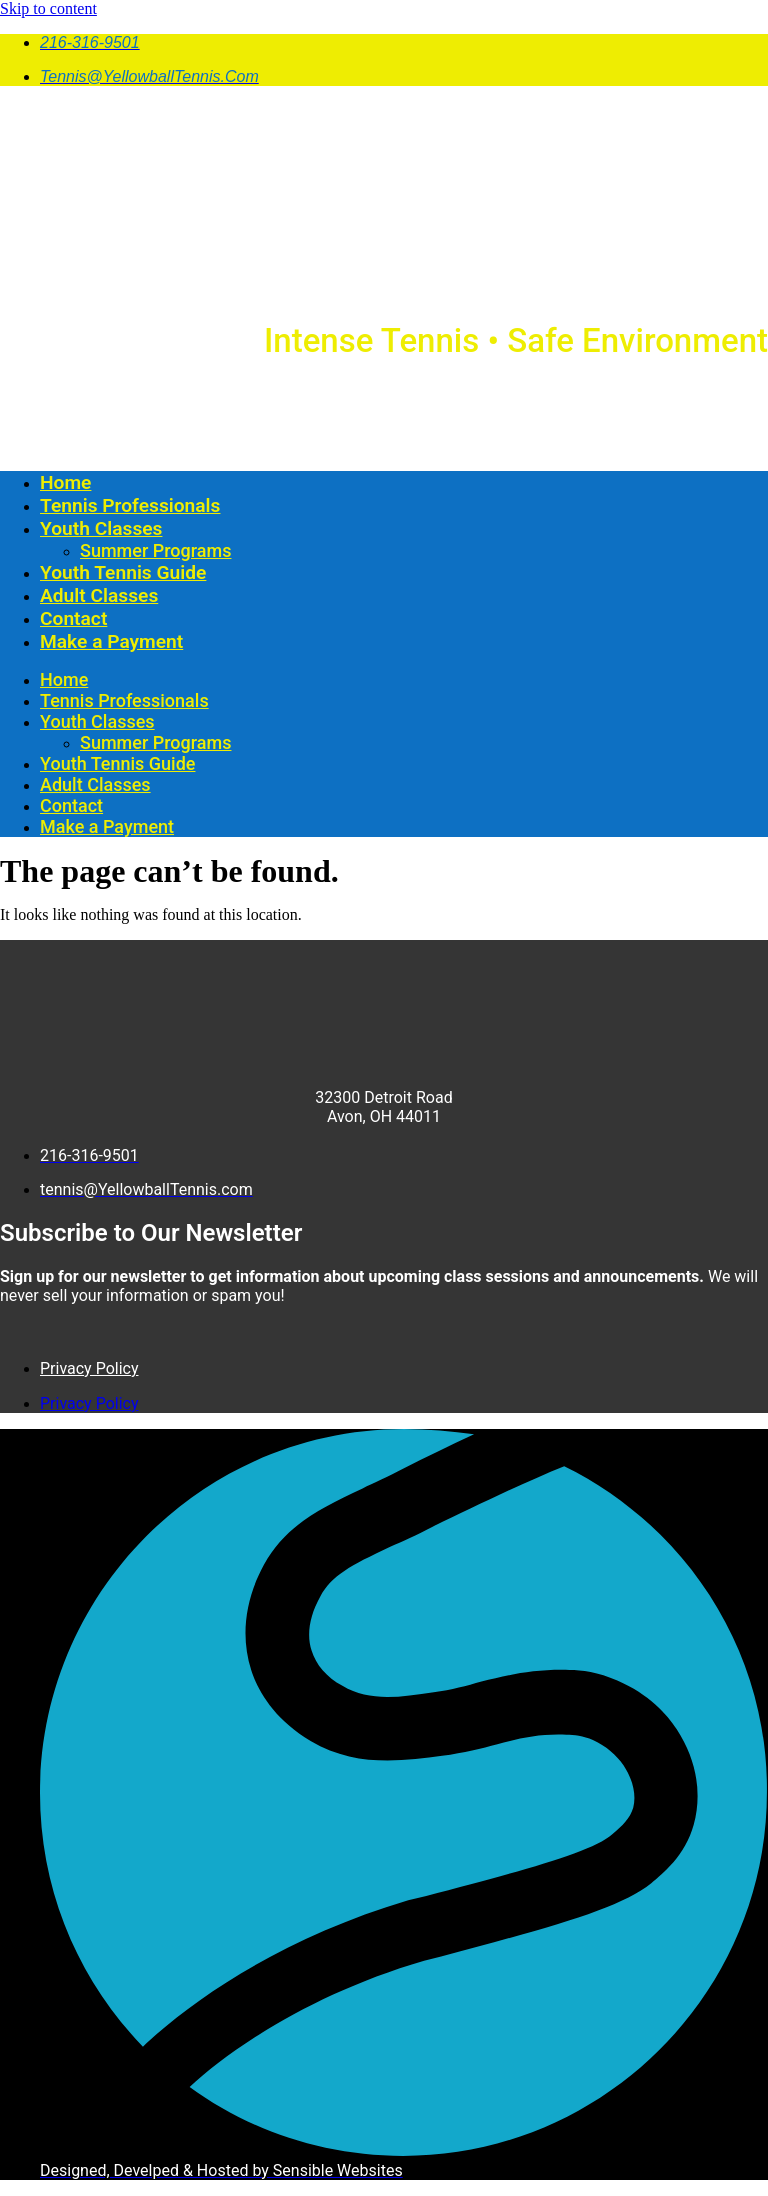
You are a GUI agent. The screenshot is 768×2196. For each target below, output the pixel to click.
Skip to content (48, 8)
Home (65, 482)
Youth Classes (101, 528)
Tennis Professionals (130, 505)
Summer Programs (155, 550)
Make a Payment (111, 641)
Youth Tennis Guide (123, 572)
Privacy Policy (89, 1368)
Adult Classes (99, 595)
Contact (73, 618)
